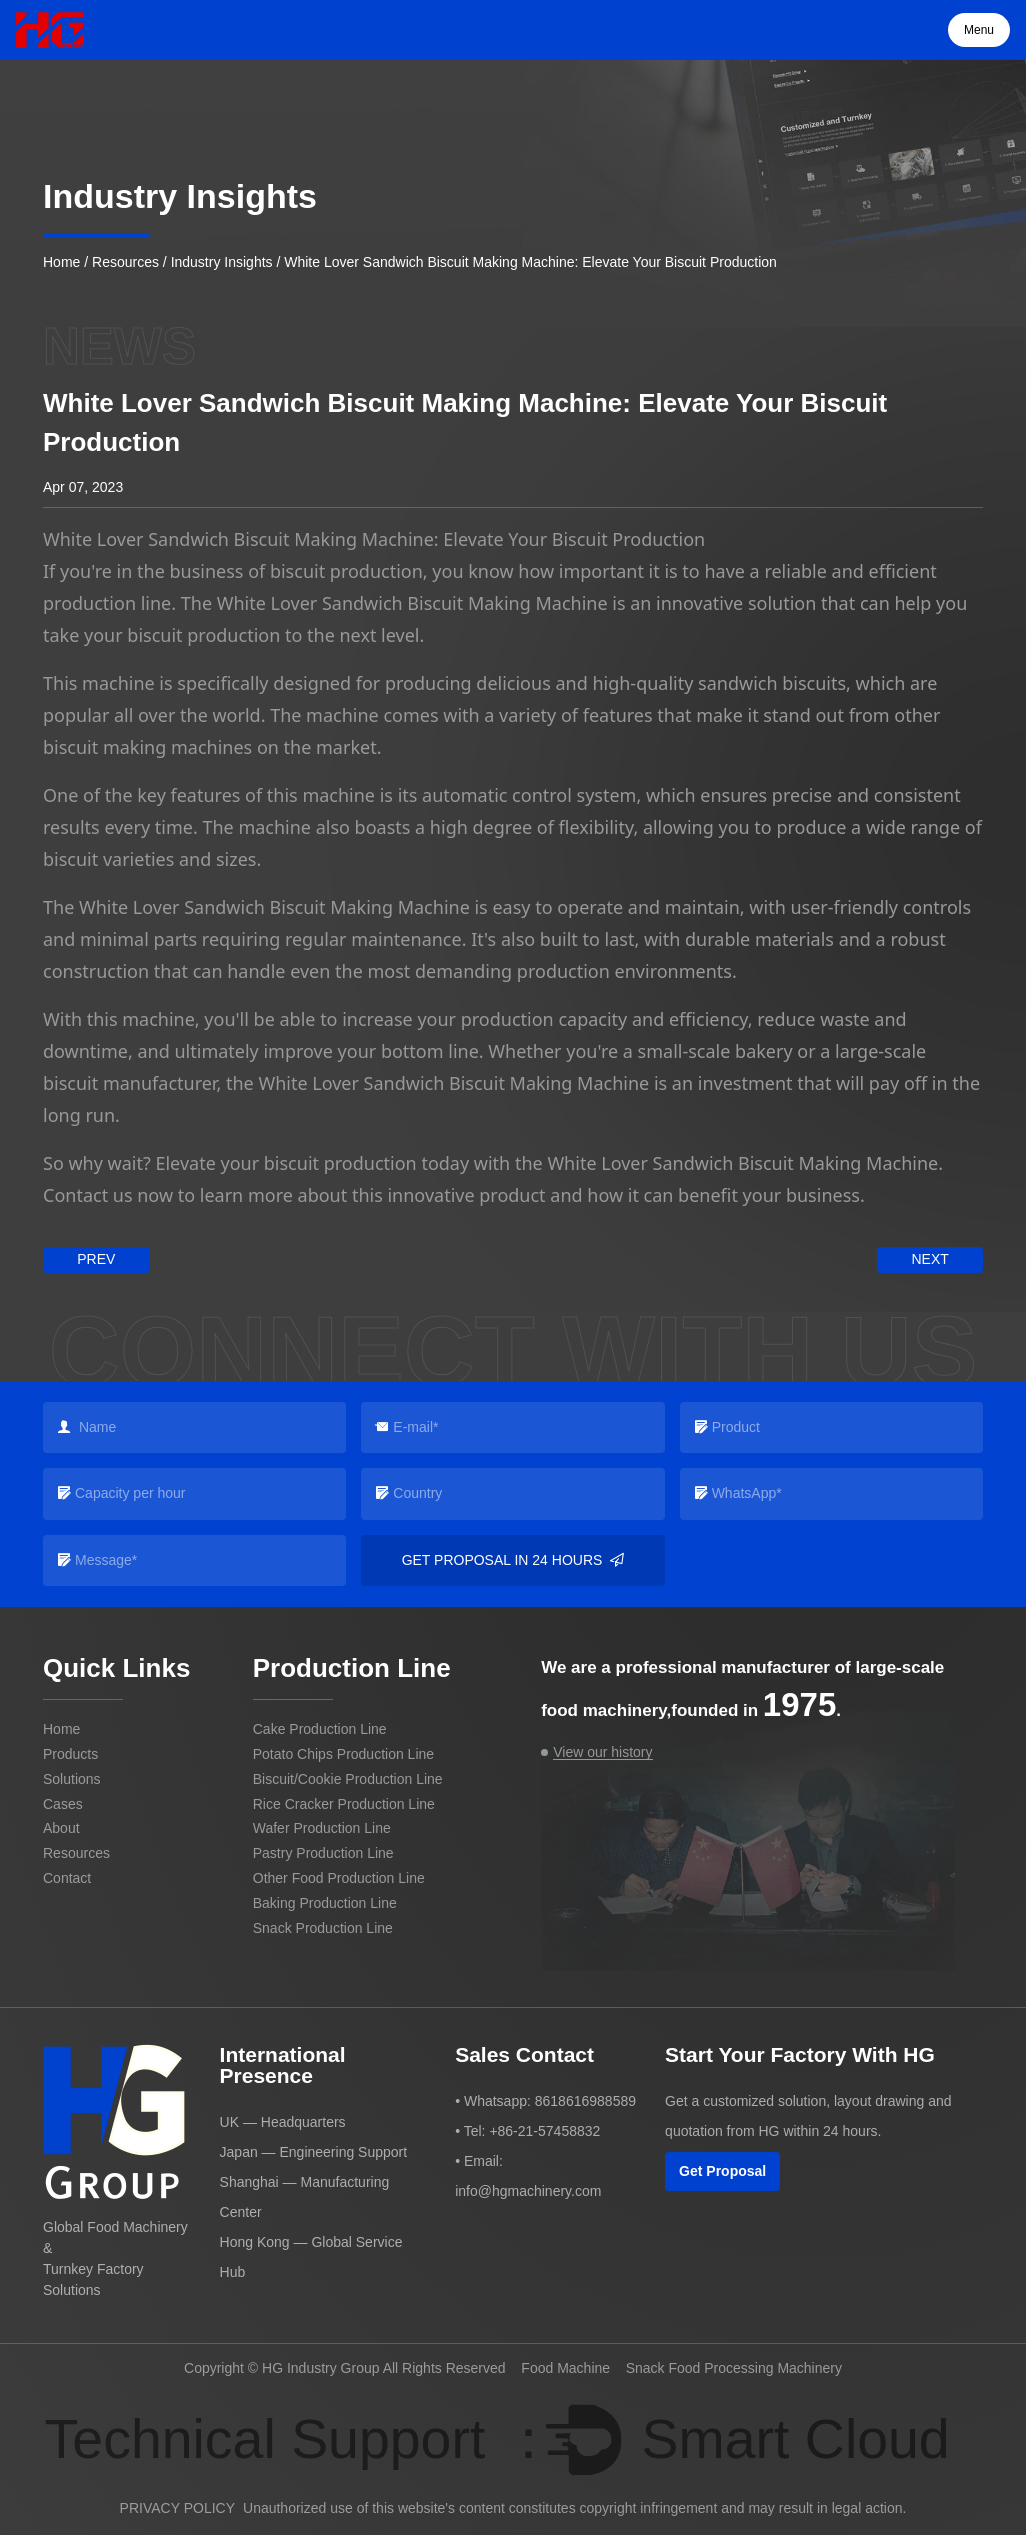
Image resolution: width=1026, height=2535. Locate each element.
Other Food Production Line (339, 1878)
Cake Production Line (320, 1729)
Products (70, 1754)
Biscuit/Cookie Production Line (348, 1779)
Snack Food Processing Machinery (734, 2368)
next (929, 1259)
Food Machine (565, 2368)
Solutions (72, 1779)
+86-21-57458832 (544, 2131)
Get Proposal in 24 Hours (513, 1560)
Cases (63, 1804)
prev (96, 1259)
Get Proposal (722, 2171)
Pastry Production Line (323, 1853)
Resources (125, 262)
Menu (979, 30)
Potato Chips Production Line (343, 1754)
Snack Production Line (323, 1928)
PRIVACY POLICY (177, 2508)
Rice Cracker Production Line (344, 1804)
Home (61, 262)
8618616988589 (585, 2101)
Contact (67, 1878)
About (61, 1828)
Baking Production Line (325, 1903)
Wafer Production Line (322, 1828)
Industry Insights (222, 262)
